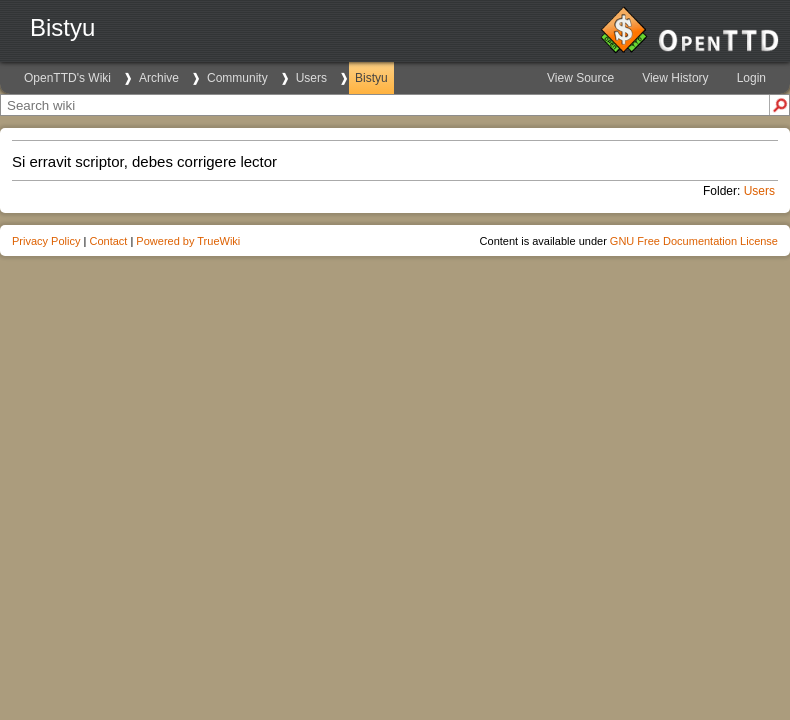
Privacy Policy (46, 241)
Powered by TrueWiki (188, 241)
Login (751, 78)
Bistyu (371, 78)
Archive (159, 78)
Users (311, 78)
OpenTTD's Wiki (67, 78)
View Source (580, 78)
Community (237, 78)
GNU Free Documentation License (694, 241)
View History (675, 78)
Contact (108, 241)
